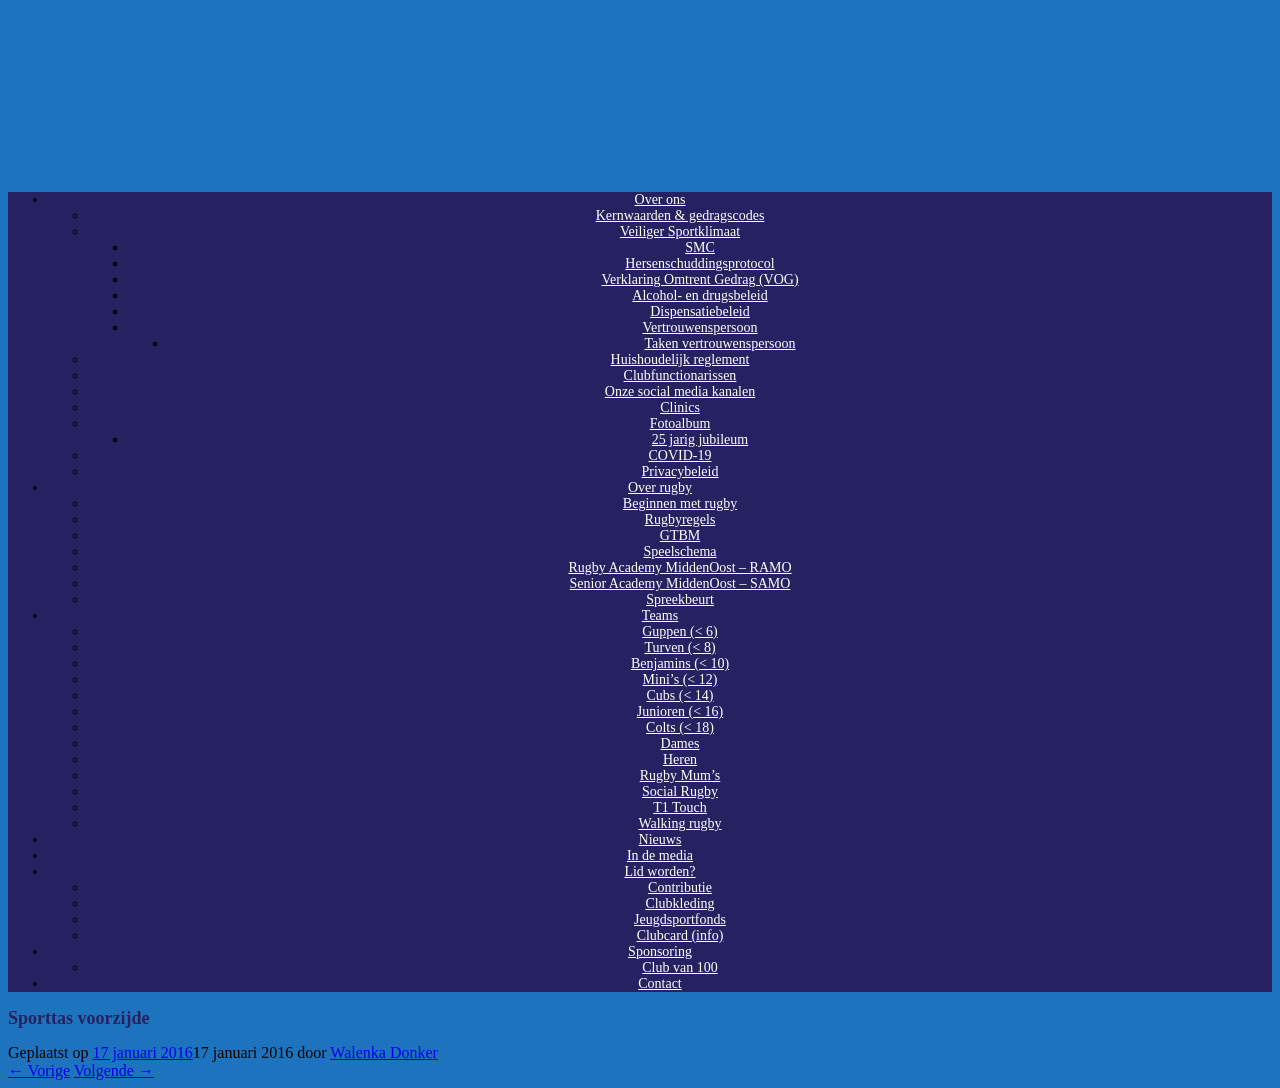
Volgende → (114, 1070)
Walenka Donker (384, 1052)
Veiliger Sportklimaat (680, 231)
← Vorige (39, 1070)
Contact (660, 983)
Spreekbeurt (680, 599)
